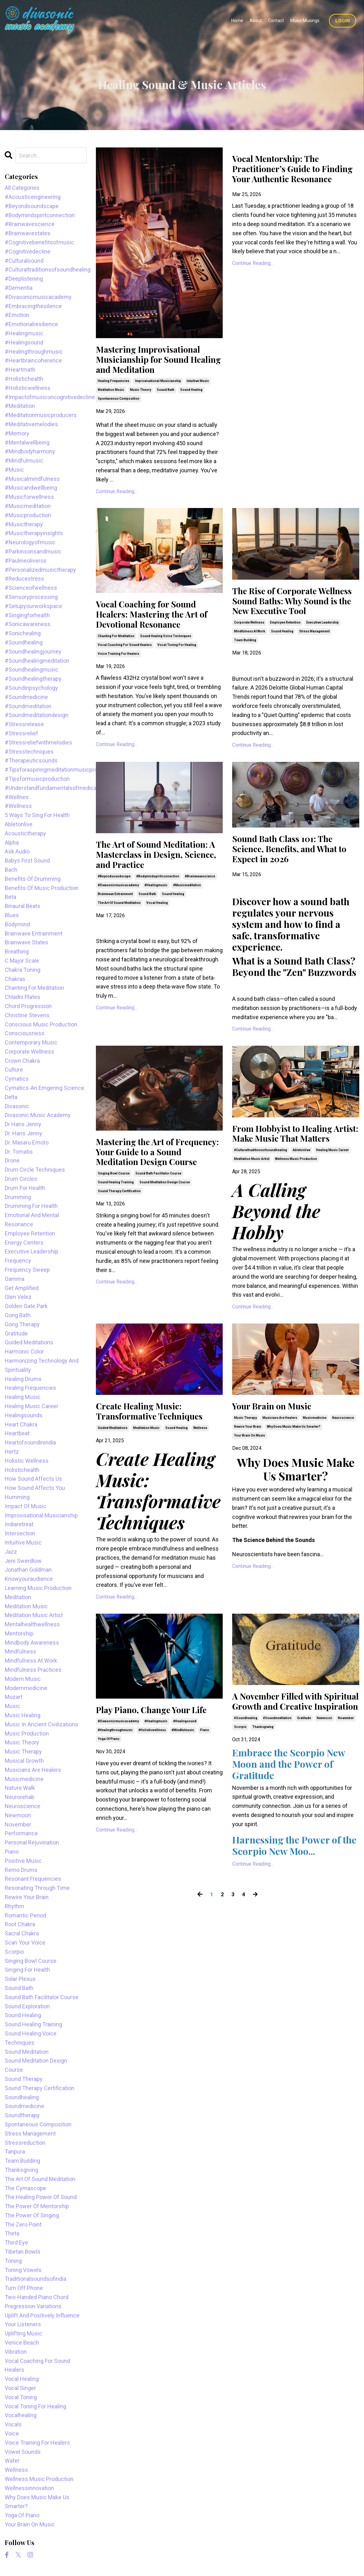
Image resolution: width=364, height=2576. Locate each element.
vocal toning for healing (176, 652)
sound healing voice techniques (165, 644)
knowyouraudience (29, 1578)
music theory (140, 394)
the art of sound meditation (119, 926)
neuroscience (343, 1456)
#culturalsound (24, 260)
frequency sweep (27, 1269)
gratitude (304, 1771)
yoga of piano (109, 1780)
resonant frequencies (33, 1878)
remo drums (21, 1870)
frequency (18, 1260)
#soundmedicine (26, 697)
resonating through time (37, 1888)
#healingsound (185, 1762)
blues (12, 915)
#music (14, 469)
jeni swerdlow (23, 1560)
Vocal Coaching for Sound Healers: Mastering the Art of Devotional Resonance (159, 620)
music (12, 1706)
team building (245, 659)
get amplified (21, 1288)
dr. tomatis (19, 1151)
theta (12, 2233)
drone (12, 1160)
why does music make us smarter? (293, 1465)
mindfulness (20, 1651)
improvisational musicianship (158, 385)
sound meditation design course (164, 1220)
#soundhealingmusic (31, 669)
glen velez (18, 1297)
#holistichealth (24, 378)
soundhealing (22, 2097)
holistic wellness (27, 1460)
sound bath (165, 394)
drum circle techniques (35, 1169)
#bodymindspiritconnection (157, 899)
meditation (18, 1597)
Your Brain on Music (277, 1444)
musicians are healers (279, 1456)
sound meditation (27, 2051)
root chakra (20, 1924)
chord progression (28, 1006)
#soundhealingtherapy (33, 678)
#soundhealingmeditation (37, 660)
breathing (17, 951)
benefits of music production (42, 888)
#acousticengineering (33, 197)
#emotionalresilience (31, 324)
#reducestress (24, 578)
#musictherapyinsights (34, 533)
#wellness (18, 806)
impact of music (25, 1506)
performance (21, 1833)
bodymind (17, 924)
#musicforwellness (29, 496)
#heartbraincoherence (33, 360)
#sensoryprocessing (31, 597)
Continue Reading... (116, 495)
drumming (18, 1197)
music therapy (245, 1456)
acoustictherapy (25, 833)
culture (14, 1069)
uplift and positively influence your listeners (42, 2320)
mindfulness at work (249, 650)
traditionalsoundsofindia (35, 2278)
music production (27, 1733)
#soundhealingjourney (33, 651)
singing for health (27, 1969)
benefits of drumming (33, 879)
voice (12, 2433)
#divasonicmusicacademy (118, 908)
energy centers (24, 1242)
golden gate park (26, 1306)
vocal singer (20, 2388)
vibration (16, 2351)
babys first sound (27, 860)
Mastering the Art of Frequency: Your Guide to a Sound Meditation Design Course (155, 1182)
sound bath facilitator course (158, 1212)
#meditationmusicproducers (41, 415)
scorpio (240, 1780)
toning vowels (23, 2270)
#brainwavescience (200, 899)
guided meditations (112, 1467)
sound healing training (116, 1220)
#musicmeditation (187, 908)
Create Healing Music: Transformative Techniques (156, 1449)
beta (10, 897)
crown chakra (22, 1060)
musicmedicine (314, 1456)
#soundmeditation (277, 1771)
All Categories (22, 187)
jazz (11, 1551)
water (12, 2460)
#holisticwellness (152, 1771)
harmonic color (24, 1351)
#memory (17, 433)
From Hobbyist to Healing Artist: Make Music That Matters (289, 1164)
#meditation (20, 406)
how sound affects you (35, 1488)
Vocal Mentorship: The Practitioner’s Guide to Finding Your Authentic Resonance (282, 176)
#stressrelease (24, 724)
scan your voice (25, 1942)
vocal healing (157, 926)
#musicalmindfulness (32, 478)
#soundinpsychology (31, 687)
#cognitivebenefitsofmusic (39, 242)
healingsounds (24, 1415)
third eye (16, 2242)
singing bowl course (114, 1212)
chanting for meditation (116, 644)
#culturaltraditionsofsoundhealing (260, 1187)
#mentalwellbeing (27, 442)
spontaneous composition (118, 402)
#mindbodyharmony (30, 451)
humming (17, 1497)
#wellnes (17, 797)
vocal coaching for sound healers (125, 652)
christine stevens (27, 1015)
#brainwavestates (27, 233)
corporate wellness (249, 641)
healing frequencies (113, 385)
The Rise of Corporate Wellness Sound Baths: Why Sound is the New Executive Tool (292, 612)
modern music (23, 1679)
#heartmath (20, 369)
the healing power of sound (41, 2197)
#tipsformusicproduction (37, 778)
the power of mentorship (37, 2206)
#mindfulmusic (183, 1771)
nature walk (20, 1787)
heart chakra (21, 1424)
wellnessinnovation (29, 2488)
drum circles (21, 1178)
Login (342, 21)
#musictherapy (24, 524)
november (346, 1771)
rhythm (14, 1906)
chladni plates (22, 997)
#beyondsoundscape (114, 899)
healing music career (332, 1187)
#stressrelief (21, 733)
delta (11, 1097)
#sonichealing (23, 633)
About (256, 20)
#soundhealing (245, 1771)
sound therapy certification (119, 1229)
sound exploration (27, 2006)
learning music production (38, 1588)
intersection (20, 1533)
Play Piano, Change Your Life (158, 1750)
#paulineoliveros (26, 560)
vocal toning (21, 2397)
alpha (12, 842)
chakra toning (22, 969)
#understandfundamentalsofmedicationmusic (45, 788)
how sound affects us (33, 1478)
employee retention (285, 641)
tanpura (15, 2151)
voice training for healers (118, 661)
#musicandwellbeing (31, 487)
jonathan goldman (28, 1569)
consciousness (24, 1033)
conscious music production (41, 1024)
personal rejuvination (32, 1842)
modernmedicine (26, 1688)
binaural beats (22, 906)
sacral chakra (22, 1933)
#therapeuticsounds (31, 760)
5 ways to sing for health (37, 815)
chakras (15, 979)
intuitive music (198, 385)
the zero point (23, 2224)
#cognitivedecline (27, 251)
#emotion (17, 315)
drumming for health (31, 1206)
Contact (276, 20)
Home (237, 20)
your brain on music (249, 1474)
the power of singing (32, 2215)
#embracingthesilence (33, 306)
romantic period (25, 1915)
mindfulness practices (33, 1669)
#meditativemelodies (31, 424)
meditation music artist (251, 1196)
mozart (13, 1697)
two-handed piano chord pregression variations (36, 2302)
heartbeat (17, 1433)
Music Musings (305, 20)
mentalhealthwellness (32, 1624)
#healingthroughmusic (115, 1771)
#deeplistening (24, 278)
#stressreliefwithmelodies (38, 742)
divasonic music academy (38, 1115)
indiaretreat (19, 1524)
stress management (314, 650)
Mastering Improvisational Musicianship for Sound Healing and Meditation (155, 361)
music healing (22, 1715)
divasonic (17, 1106)
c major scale (22, 960)
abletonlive (301, 1187)
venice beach (22, 2342)
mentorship (19, 1633)
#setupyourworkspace (33, 606)
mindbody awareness (32, 1642)
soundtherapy (22, 2115)
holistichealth (22, 1470)
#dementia (18, 287)
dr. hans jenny (23, 1133)
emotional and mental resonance (32, 1220)
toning (13, 2260)
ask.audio (17, 851)
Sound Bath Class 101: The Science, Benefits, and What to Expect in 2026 (291, 870)
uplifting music (23, 2333)
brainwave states (26, 942)
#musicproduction (28, 515)
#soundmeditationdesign (36, 715)
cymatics (17, 1078)
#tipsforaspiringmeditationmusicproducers (45, 769)
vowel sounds (23, 2451)
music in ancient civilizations (41, 1724)
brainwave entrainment (115, 917)
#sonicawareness (27, 624)
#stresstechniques (29, 751)
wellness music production (296, 1196)
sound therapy (24, 2079)
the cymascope (25, 2188)
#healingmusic (155, 908)
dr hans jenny (23, 1124)
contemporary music (31, 1042)
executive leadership (322, 641)
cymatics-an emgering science (44, 1088)
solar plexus (20, 1978)
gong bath (18, 1315)
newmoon (324, 1771)
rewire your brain (247, 1465)
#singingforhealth (27, 615)
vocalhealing (21, 2415)
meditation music (111, 394)
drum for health (25, 1188)
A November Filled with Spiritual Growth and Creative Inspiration (283, 1748)
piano (204, 1771)
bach (11, 869)
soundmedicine (24, 2106)
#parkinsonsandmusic (33, 551)
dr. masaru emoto (27, 1142)
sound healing (191, 394)
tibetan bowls (22, 2251)
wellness (200, 1467)
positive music (23, 1860)
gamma (14, 1279)
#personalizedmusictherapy (40, 569)
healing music (22, 1397)
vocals (13, 2424)
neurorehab (19, 1797)
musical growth (24, 1760)
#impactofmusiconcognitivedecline (45, 397)
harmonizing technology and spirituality (42, 1365)
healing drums (23, 1379)
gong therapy (22, 1324)
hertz (12, 1451)
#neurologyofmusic (30, 542)
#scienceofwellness (31, 587)
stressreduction (25, 2142)
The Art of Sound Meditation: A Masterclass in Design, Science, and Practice (159, 876)
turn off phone (24, 2288)
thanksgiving (262, 1780)
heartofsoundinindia (30, 1442)
